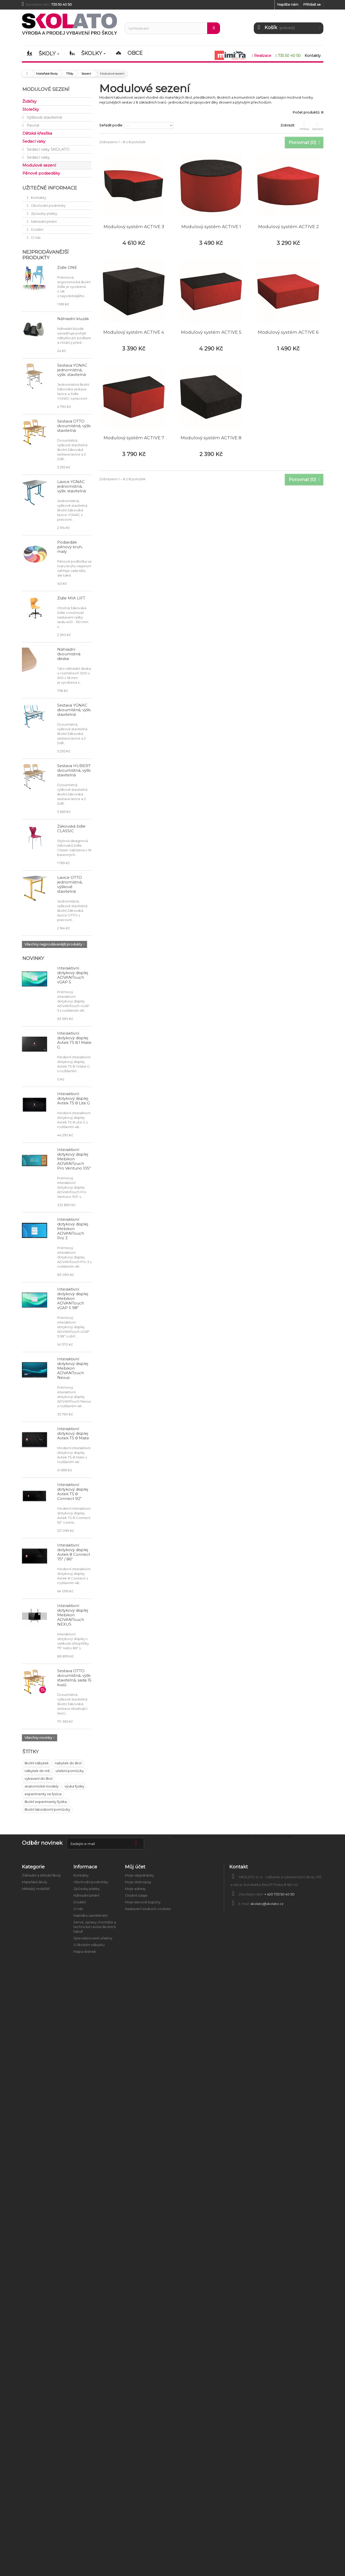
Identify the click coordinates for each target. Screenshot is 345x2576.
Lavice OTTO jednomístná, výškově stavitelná (69, 884)
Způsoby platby (43, 213)
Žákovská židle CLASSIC (71, 828)
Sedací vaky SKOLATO (48, 149)
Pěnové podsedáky (41, 173)
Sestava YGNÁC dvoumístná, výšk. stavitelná (74, 710)
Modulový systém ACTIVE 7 (134, 437)
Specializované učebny (92, 1938)
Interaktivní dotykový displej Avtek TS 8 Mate (73, 1433)
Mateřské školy (34, 1882)
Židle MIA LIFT (71, 598)
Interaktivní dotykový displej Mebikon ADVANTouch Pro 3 (72, 1228)
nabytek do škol (68, 1763)
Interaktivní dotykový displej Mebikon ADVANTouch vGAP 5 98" (72, 1298)
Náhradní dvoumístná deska (68, 654)
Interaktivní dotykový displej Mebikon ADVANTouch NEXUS (72, 1615)
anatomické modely (41, 1786)
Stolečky (30, 109)
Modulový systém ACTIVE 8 (211, 437)
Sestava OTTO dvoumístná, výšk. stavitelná (74, 426)
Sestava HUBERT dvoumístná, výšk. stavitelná (74, 770)
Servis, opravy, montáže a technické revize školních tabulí (94, 1927)
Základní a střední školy (41, 1875)
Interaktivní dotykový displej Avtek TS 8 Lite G (73, 1098)
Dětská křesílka (37, 133)
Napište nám (287, 4)
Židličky (29, 101)
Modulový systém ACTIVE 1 (211, 226)
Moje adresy (135, 1889)
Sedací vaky (33, 141)
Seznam (317, 126)
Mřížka (304, 126)
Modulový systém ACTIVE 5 (211, 332)
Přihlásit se (312, 4)
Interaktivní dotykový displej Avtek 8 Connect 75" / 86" (73, 1552)
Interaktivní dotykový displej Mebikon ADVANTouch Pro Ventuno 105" (74, 1159)
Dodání (36, 229)
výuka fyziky (74, 1786)
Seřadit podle (110, 125)
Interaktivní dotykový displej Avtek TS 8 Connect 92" (72, 1491)
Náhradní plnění (43, 221)
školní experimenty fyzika (45, 1802)
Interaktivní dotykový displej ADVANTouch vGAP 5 (72, 975)
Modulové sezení (39, 165)
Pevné (32, 125)
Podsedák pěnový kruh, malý (69, 547)
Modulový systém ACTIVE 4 (133, 332)
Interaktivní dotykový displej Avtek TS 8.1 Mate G (74, 1040)
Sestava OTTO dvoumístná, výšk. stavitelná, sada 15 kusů (74, 1677)
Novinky (33, 958)
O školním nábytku (89, 1945)
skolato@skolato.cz (266, 1904)
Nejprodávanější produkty (45, 255)
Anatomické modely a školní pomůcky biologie (212, 1837)
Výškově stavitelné (44, 117)
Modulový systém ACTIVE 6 (288, 332)
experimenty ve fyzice (43, 1794)
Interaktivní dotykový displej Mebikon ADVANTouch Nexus (72, 1368)
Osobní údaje (136, 1895)
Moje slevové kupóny (143, 1902)
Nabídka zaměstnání (90, 1915)
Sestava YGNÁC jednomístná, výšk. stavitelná (72, 370)
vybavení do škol (38, 1778)
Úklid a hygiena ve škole (273, 1837)
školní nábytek (36, 1763)
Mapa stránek (84, 1952)
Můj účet (135, 1867)
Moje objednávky (139, 1875)
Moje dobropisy (138, 1882)
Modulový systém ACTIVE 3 (134, 226)
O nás (35, 237)
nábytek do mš (36, 1771)
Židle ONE (67, 267)
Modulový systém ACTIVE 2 (288, 226)
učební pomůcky (69, 1771)
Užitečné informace (49, 188)
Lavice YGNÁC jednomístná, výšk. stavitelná (71, 486)
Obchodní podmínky (48, 205)
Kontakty (38, 197)
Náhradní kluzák (73, 318)
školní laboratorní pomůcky (47, 1809)
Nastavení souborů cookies (148, 1909)
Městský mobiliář (36, 1889)
